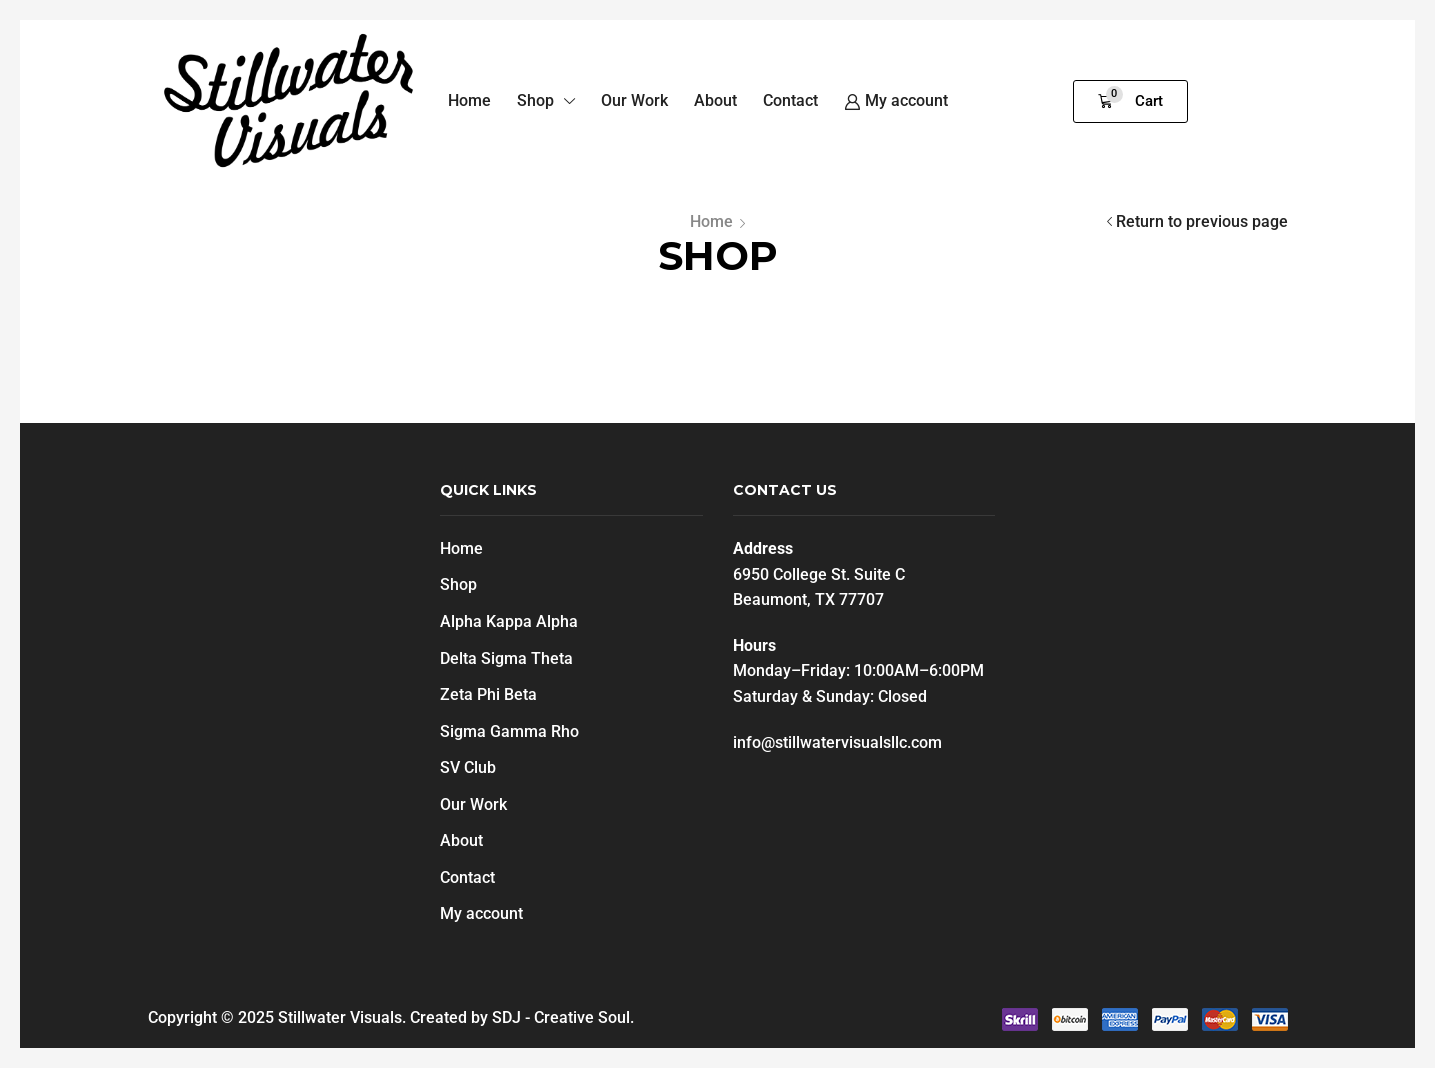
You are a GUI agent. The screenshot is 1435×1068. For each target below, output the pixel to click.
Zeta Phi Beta (488, 694)
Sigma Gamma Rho (509, 731)
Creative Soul (582, 1017)
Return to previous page (1202, 221)
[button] (1130, 101)
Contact (467, 877)
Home (711, 221)
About (461, 840)
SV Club (468, 767)
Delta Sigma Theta (506, 658)
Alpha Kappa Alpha (509, 621)
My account (481, 913)
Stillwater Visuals (340, 1017)
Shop (458, 584)
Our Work (473, 804)
